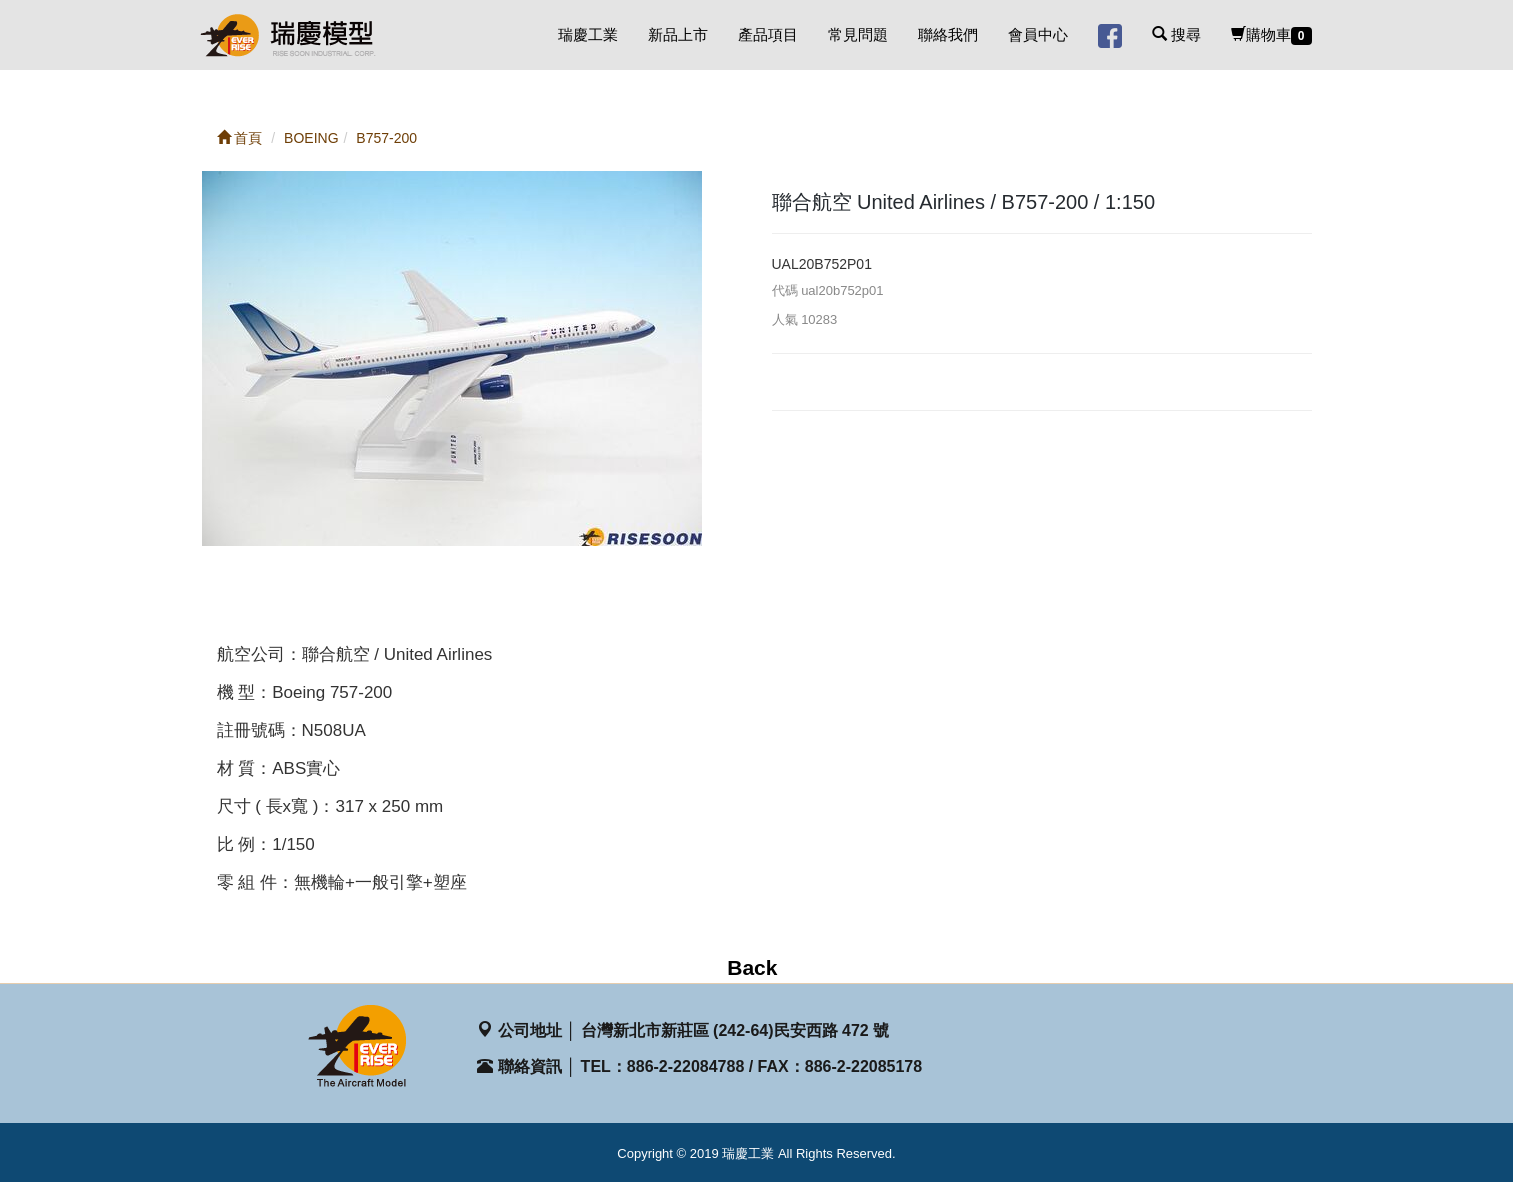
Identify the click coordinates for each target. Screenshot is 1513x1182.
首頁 (240, 138)
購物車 (1271, 35)
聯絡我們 (948, 34)
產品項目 (768, 34)
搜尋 (1176, 34)
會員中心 (1038, 34)
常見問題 (858, 34)
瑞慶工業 (588, 34)
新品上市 (678, 34)
